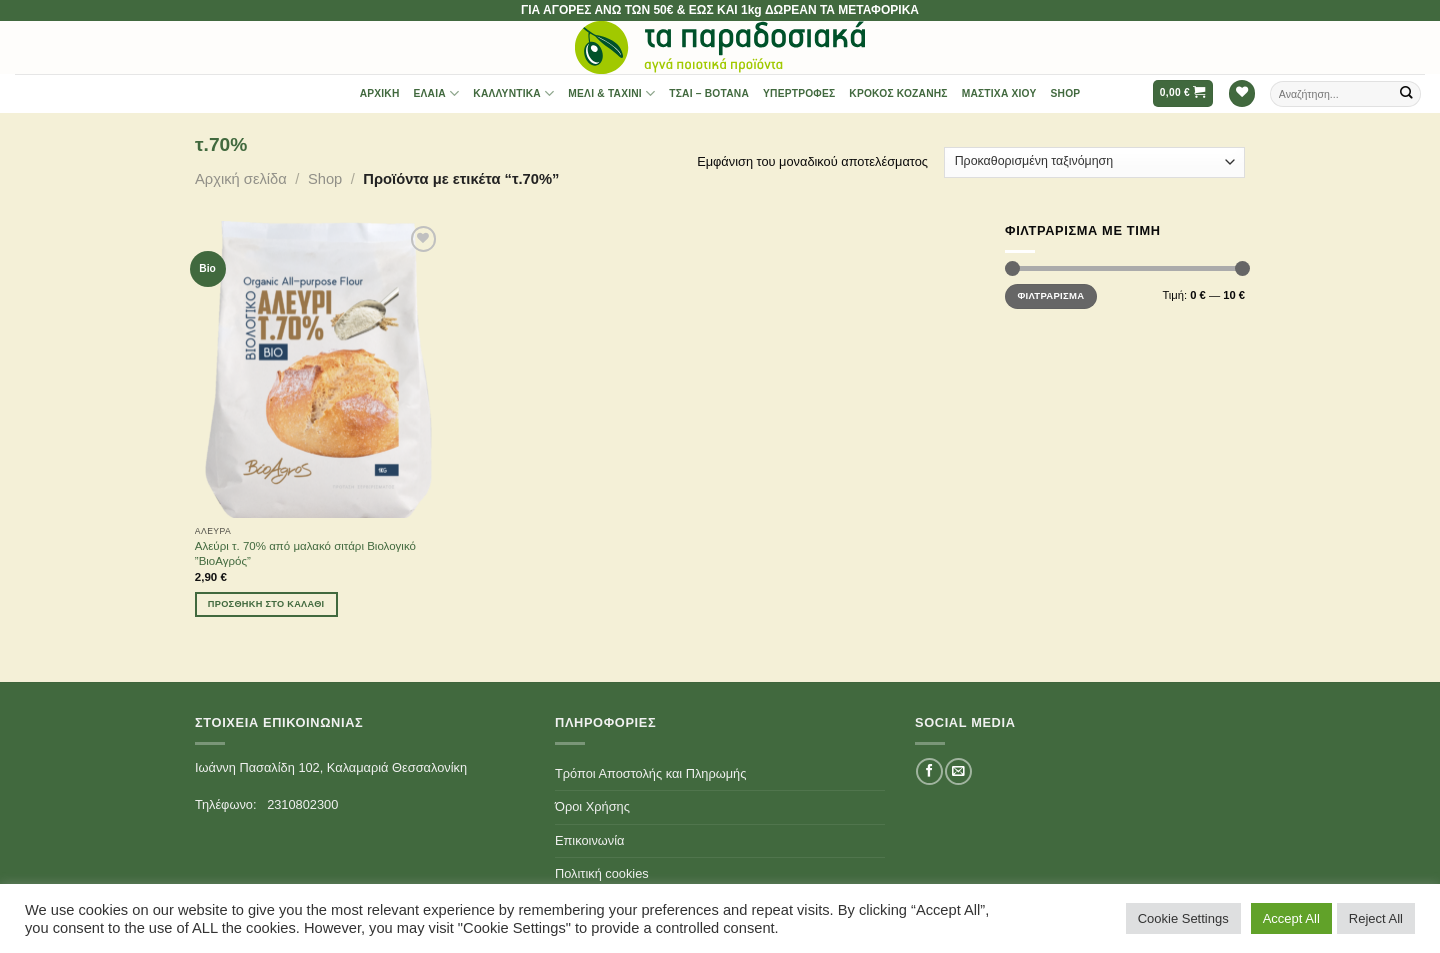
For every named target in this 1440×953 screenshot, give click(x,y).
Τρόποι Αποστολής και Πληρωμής (650, 773)
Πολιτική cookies (602, 873)
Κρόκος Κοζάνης (898, 93)
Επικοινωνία (589, 840)
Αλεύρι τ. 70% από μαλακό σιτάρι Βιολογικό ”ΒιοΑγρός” (305, 553)
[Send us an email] (958, 771)
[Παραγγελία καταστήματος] (1094, 162)
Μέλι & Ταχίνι (611, 93)
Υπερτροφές (799, 93)
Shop (1066, 93)
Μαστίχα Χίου (999, 93)
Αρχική (380, 93)
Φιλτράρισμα (1050, 295)
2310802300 (302, 804)
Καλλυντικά (513, 93)
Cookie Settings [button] (1183, 918)
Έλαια (437, 93)
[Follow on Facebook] (929, 771)
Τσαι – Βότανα (709, 93)
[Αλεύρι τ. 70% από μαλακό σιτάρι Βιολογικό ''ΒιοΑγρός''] (318, 369)
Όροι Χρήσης (592, 806)
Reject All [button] (1376, 918)
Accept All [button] (1291, 918)
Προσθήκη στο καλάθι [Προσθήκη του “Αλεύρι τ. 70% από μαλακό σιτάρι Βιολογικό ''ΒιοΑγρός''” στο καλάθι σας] (266, 604)
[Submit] (1407, 93)
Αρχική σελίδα (241, 179)
